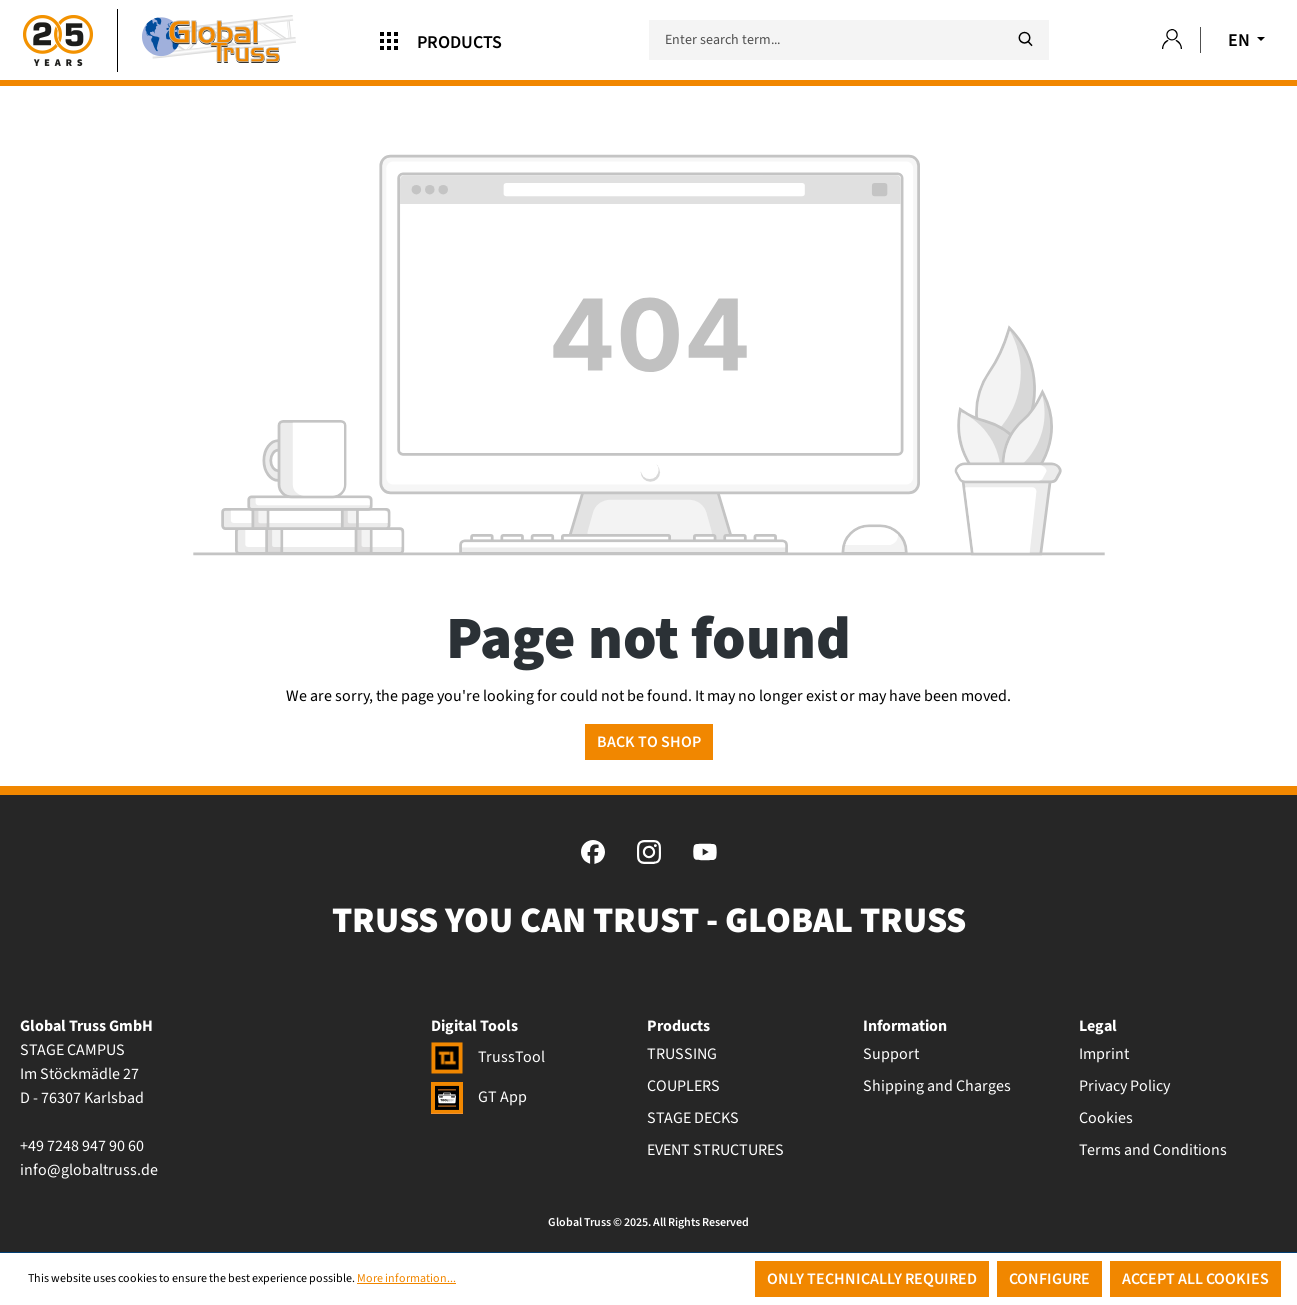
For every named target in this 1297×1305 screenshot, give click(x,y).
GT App (479, 1097)
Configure (1049, 1279)
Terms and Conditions (1153, 1150)
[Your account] (1172, 40)
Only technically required (872, 1279)
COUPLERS (683, 1086)
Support (891, 1054)
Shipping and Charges (937, 1086)
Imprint (1104, 1054)
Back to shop (649, 742)
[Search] (1025, 39)
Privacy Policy (1124, 1086)
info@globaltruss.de (89, 1170)
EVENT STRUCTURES (715, 1150)
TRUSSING (682, 1054)
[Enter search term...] (849, 40)
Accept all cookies (1195, 1279)
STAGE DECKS (693, 1118)
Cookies (1106, 1118)
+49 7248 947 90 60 (82, 1146)
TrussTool (488, 1057)
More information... (406, 1278)
